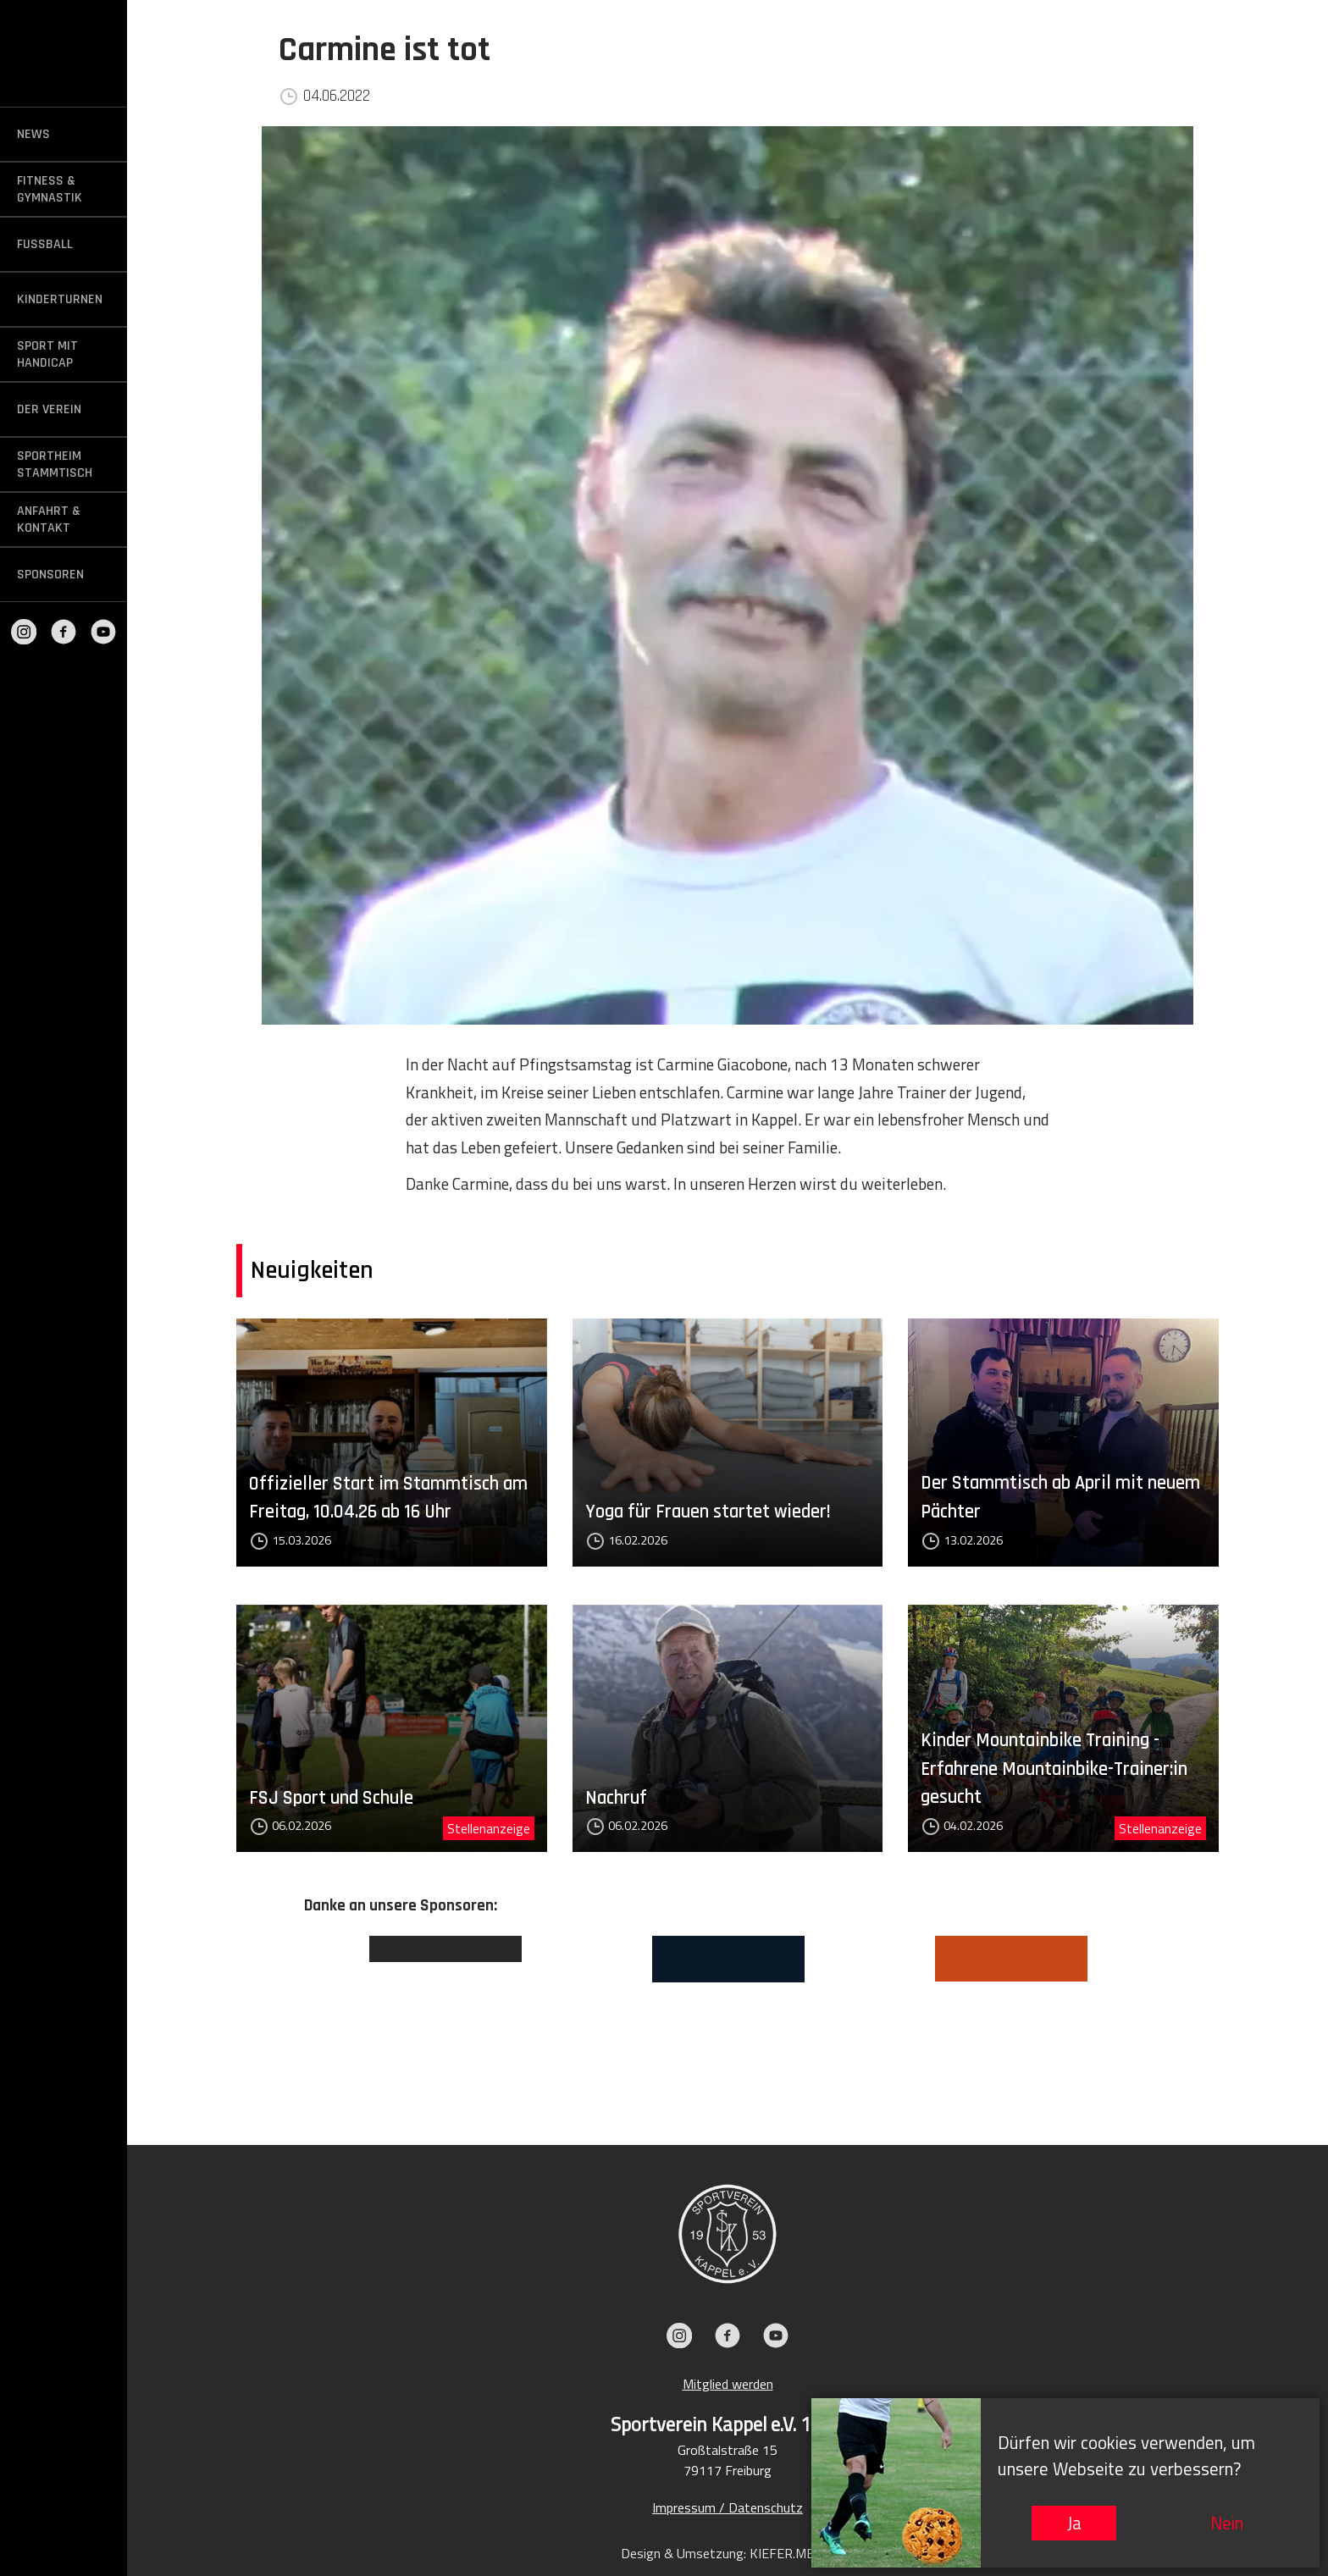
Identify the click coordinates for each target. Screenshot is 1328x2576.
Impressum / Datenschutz (727, 2507)
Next (1163, 2015)
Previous (291, 2015)
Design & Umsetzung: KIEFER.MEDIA (728, 2553)
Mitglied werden (728, 2384)
